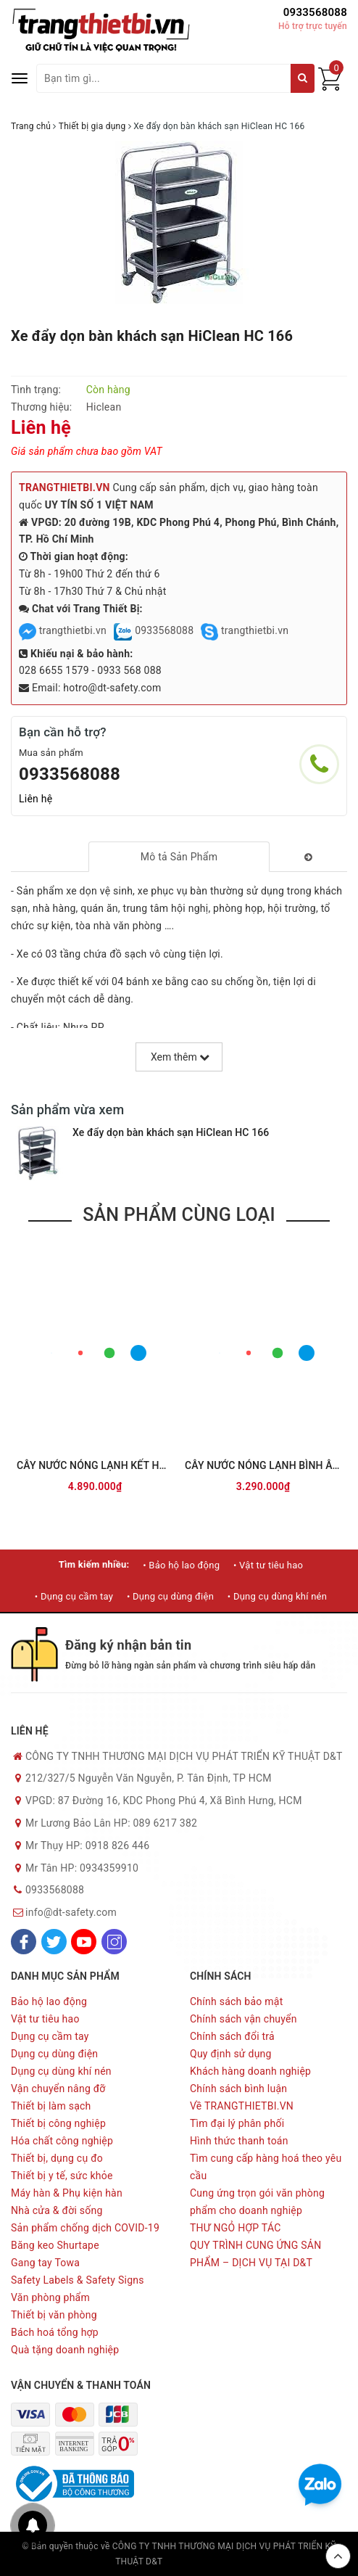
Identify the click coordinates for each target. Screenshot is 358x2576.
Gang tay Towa (45, 2262)
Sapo (232, 2561)
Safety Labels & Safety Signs (77, 2280)
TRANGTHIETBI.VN (64, 487)
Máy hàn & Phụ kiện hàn (66, 2193)
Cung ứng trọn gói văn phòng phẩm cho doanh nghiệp (257, 2201)
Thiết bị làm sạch (51, 2106)
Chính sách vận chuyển (243, 2019)
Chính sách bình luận (238, 2088)
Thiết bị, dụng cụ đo (57, 2158)
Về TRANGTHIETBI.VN (242, 2106)
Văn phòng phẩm (50, 2297)
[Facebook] (23, 1941)
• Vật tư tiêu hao (268, 1565)
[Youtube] (83, 1941)
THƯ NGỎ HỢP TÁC (235, 2228)
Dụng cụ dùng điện (54, 2053)
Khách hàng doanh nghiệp (250, 2071)
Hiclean (104, 407)
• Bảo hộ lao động (181, 1565)
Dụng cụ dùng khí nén (61, 2071)
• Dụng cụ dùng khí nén (277, 1596)
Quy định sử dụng (231, 2053)
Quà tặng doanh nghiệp (65, 2349)
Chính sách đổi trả (232, 2036)
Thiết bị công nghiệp (58, 2123)
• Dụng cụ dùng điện (170, 1596)
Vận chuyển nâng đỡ (58, 2088)
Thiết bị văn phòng (54, 2315)
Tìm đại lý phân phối (237, 2123)
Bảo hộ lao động (49, 2001)
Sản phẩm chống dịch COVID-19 (85, 2228)
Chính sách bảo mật (236, 2001)
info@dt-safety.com (71, 1912)
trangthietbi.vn (63, 630)
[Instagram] (114, 1941)
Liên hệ (35, 799)
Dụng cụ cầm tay (50, 2036)
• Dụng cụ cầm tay (74, 1596)
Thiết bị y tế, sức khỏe (62, 2175)
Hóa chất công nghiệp (62, 2141)
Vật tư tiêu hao (45, 2019)
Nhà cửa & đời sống (57, 2210)
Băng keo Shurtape (55, 2245)
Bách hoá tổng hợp (55, 2332)
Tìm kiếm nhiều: (94, 1564)
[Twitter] (54, 1941)
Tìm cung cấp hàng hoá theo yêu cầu (265, 2166)
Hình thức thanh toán (239, 2141)
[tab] (179, 856)
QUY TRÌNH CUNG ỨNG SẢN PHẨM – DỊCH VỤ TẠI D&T (255, 2253)
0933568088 (315, 12)
